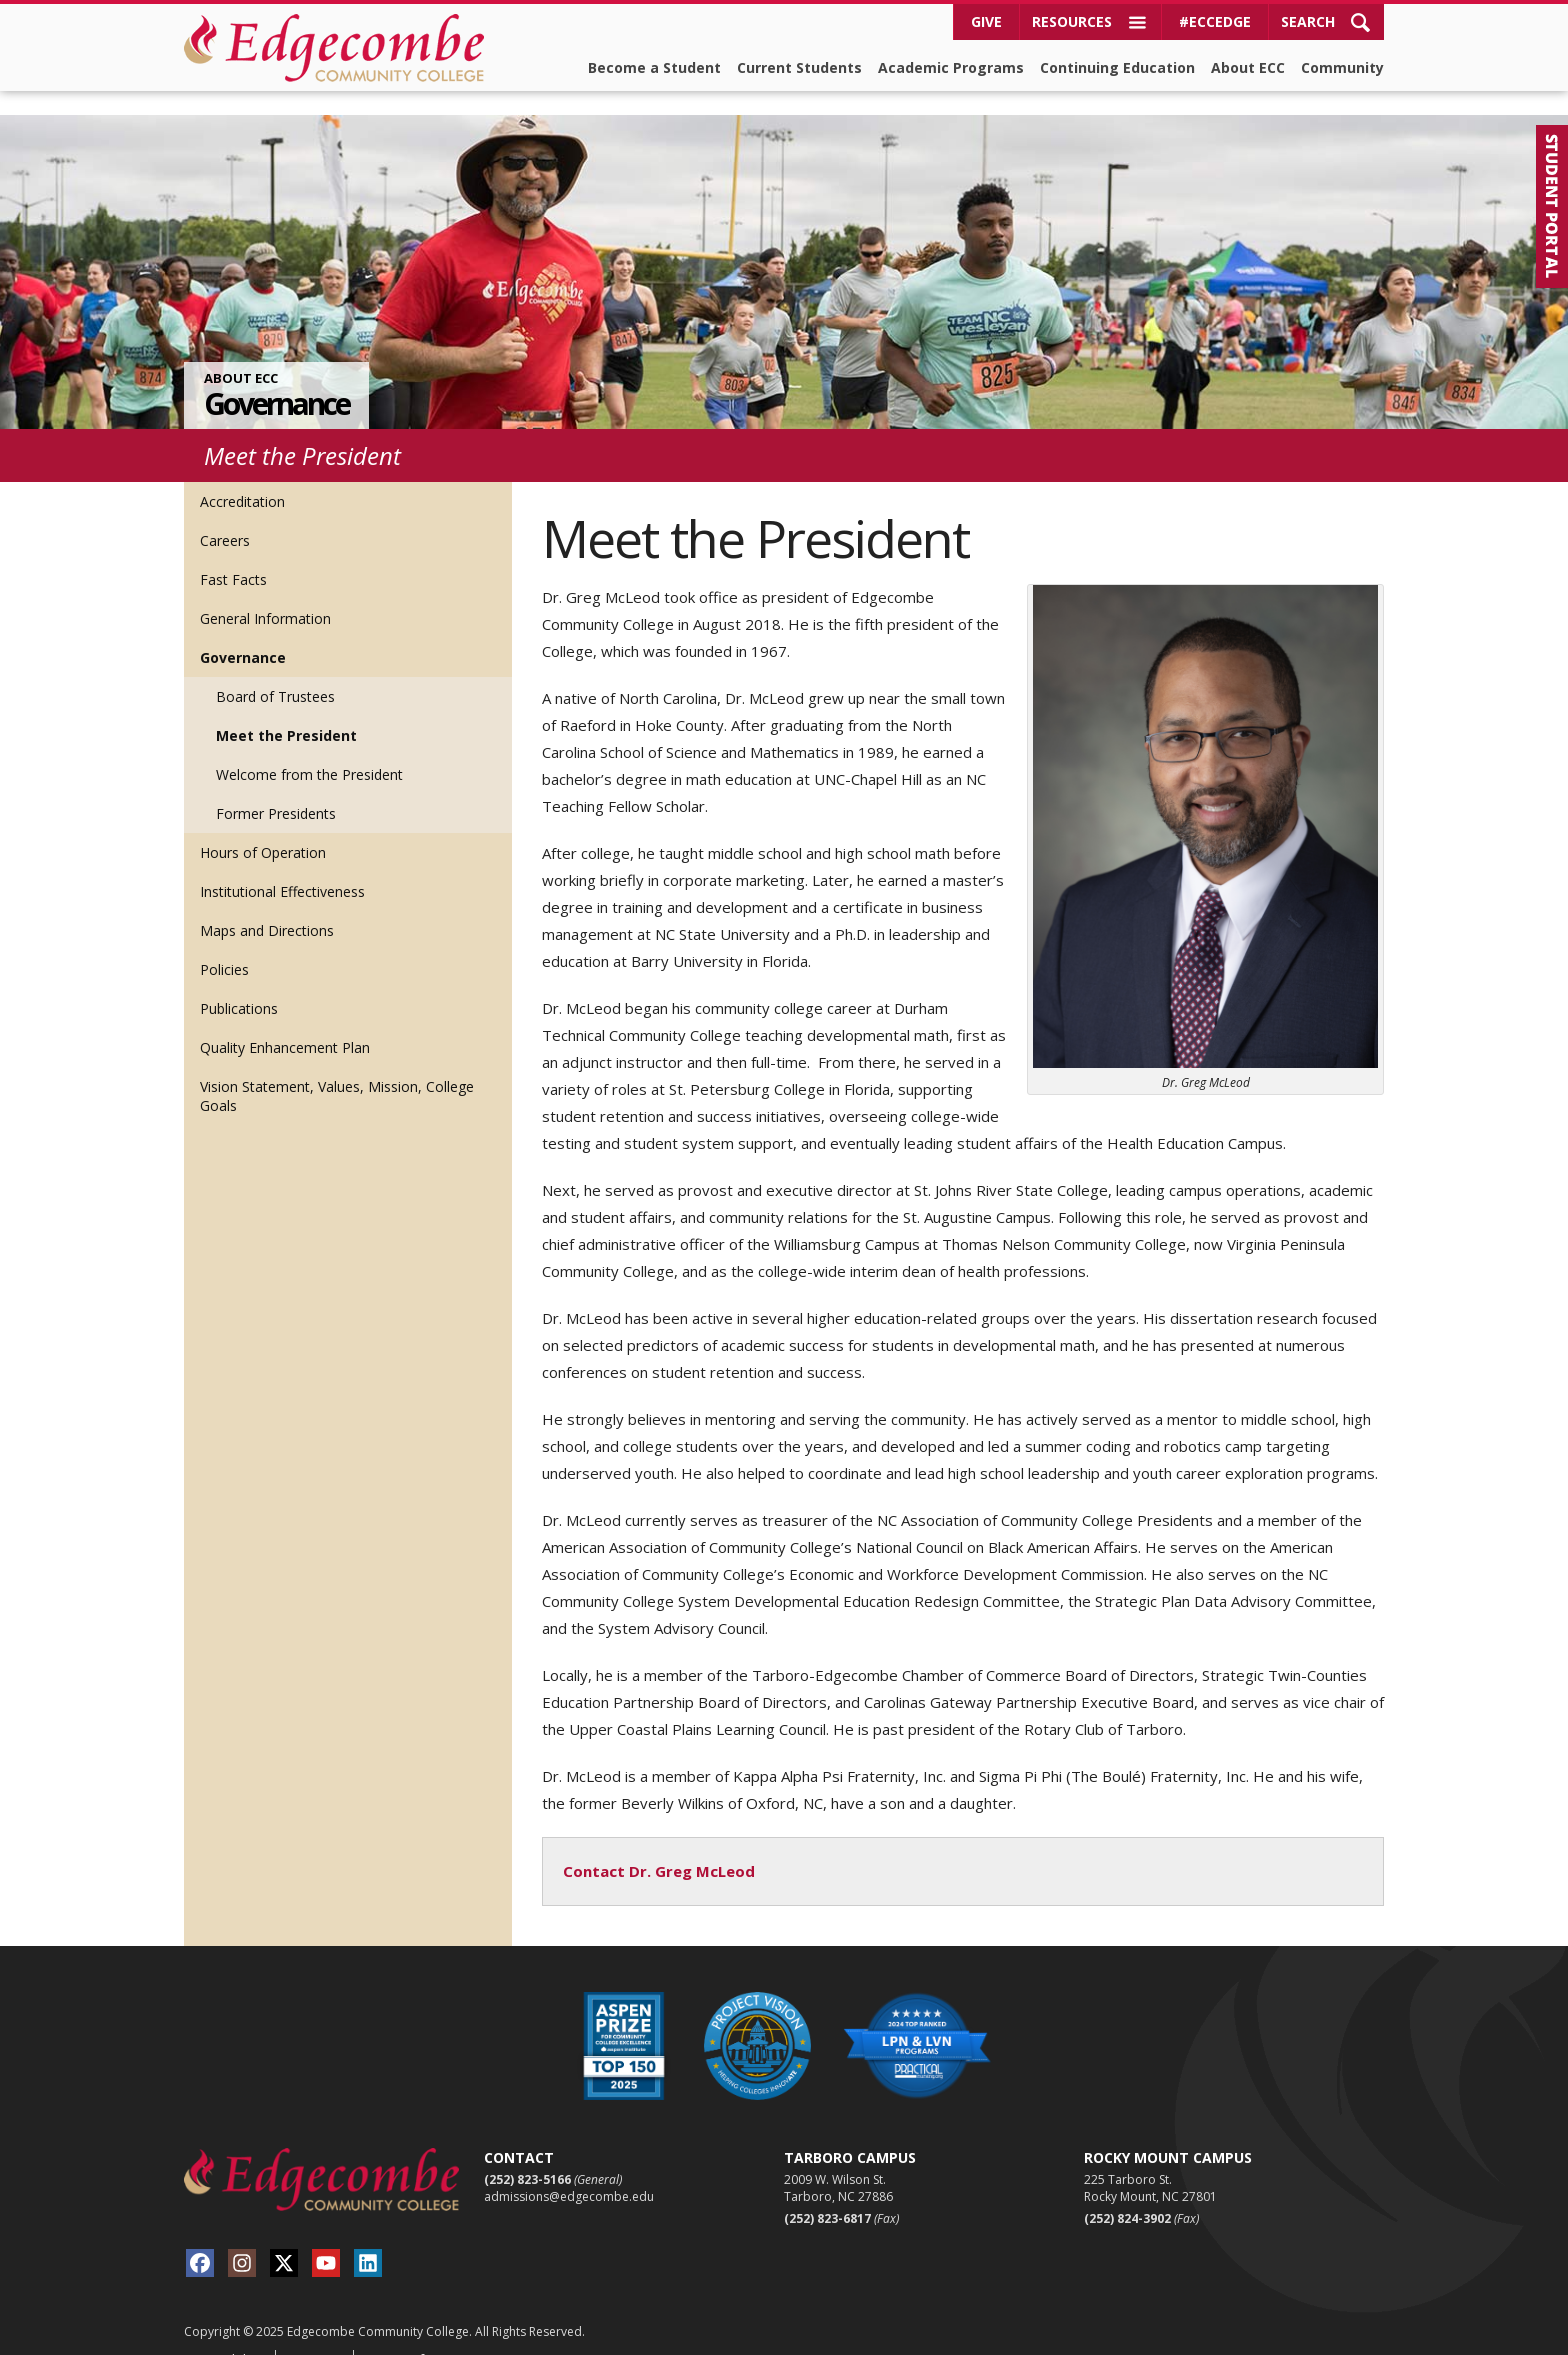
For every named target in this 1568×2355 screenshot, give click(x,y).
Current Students (799, 67)
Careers (225, 516)
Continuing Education (1117, 67)
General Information (265, 594)
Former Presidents (276, 789)
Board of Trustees (275, 672)
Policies (224, 945)
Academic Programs (951, 67)
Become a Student (654, 67)
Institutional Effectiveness (282, 867)
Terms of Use (408, 2335)
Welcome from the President (309, 750)
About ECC (1248, 67)
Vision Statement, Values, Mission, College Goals (337, 1072)
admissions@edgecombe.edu (569, 2172)
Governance (276, 380)
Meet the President (286, 711)
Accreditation (242, 477)
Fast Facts (233, 555)
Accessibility (222, 2335)
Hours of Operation (263, 828)
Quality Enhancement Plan (285, 1023)
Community (1342, 67)
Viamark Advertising (1204, 2336)
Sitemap (312, 2335)
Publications (239, 984)
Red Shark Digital (1336, 2336)
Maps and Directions (267, 906)
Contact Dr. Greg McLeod (659, 1847)
